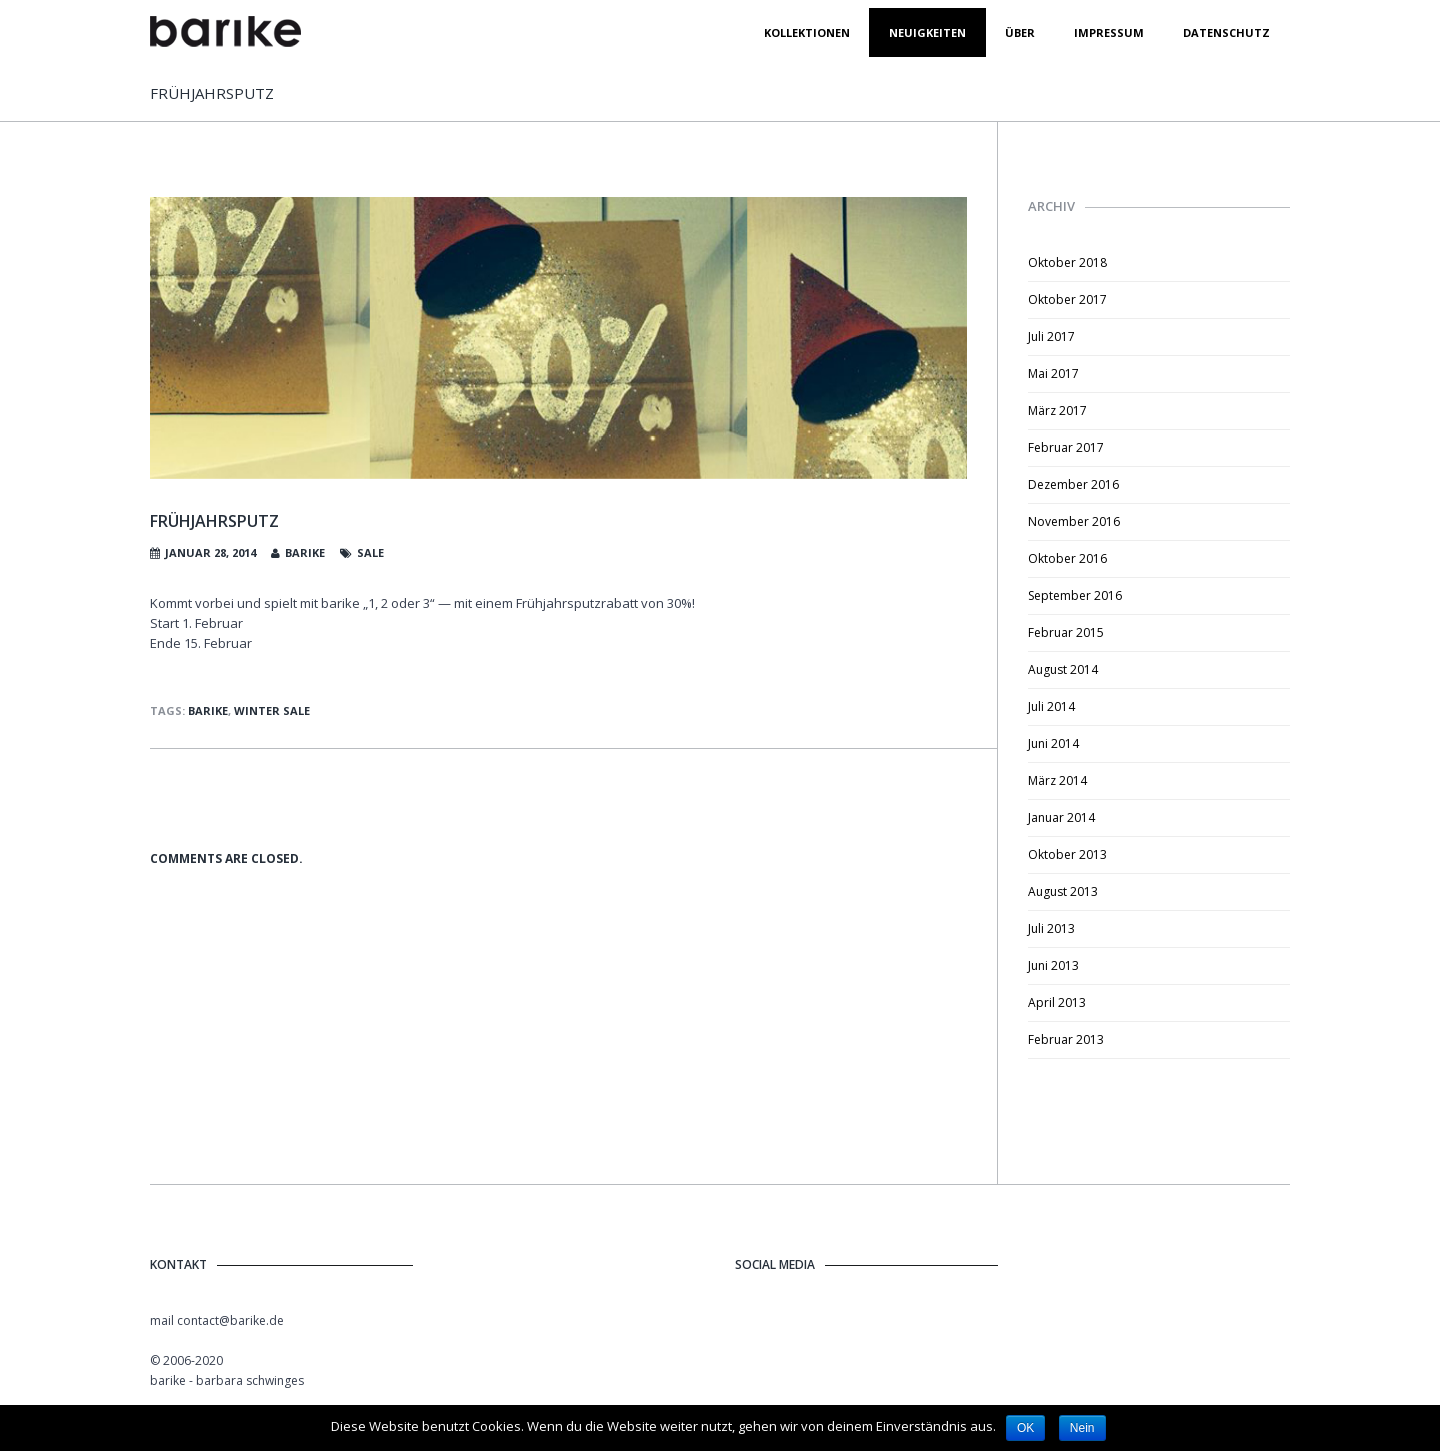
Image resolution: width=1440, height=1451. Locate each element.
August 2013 (1063, 891)
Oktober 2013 (1067, 854)
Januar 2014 (1061, 817)
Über (1020, 32)
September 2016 (1075, 595)
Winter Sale (272, 710)
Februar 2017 (1066, 447)
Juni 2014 (1053, 743)
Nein (1082, 1428)
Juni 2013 (1053, 965)
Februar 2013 (1066, 1039)
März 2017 (1057, 410)
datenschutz (1226, 32)
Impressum (1109, 32)
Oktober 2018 (1067, 262)
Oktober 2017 (1067, 299)
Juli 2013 (1051, 928)
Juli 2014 (1051, 706)
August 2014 (1063, 669)
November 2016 (1074, 521)
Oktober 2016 (1067, 558)
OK (1025, 1428)
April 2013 (1057, 1002)
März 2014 (1057, 780)
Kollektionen (807, 32)
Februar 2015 (1066, 632)
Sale (370, 552)
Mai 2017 (1053, 373)
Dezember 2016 (1073, 484)
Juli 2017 (1051, 336)
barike (305, 552)
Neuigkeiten (927, 32)
